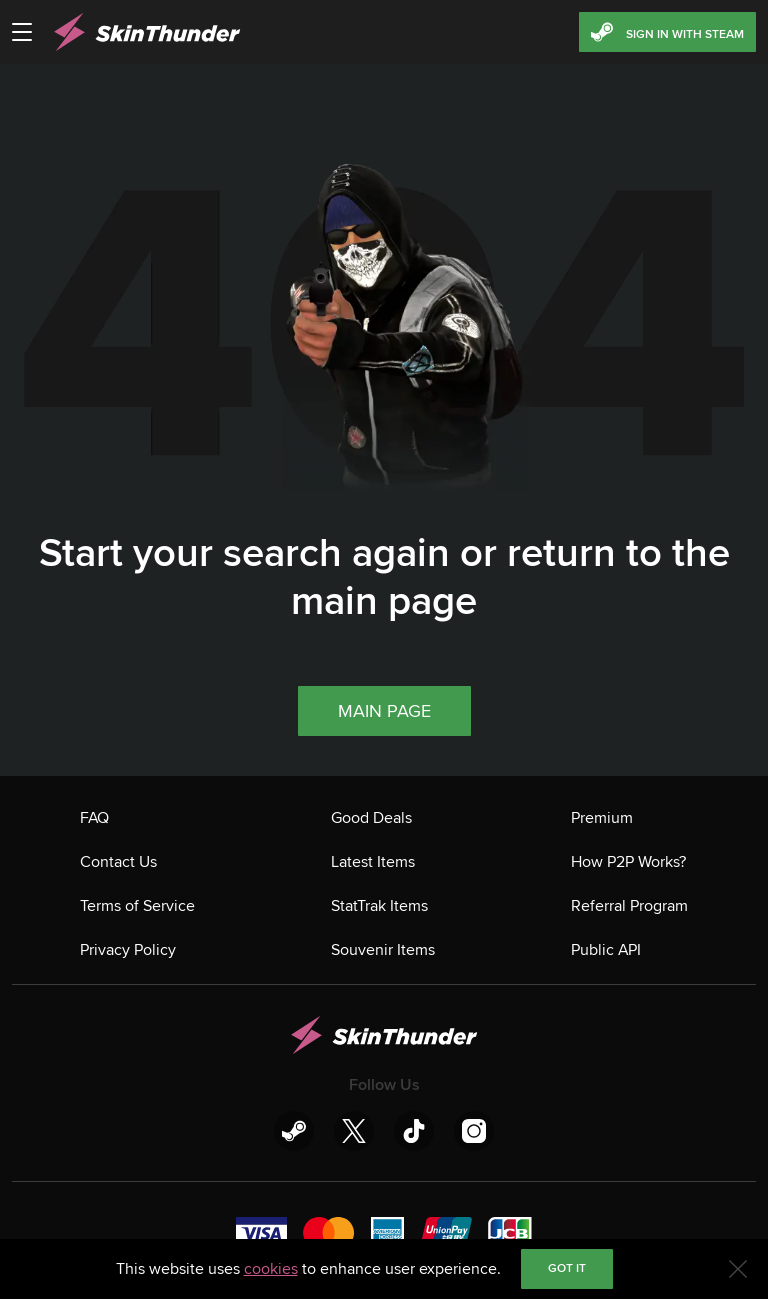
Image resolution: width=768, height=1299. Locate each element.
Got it (567, 1268)
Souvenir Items (383, 950)
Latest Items (373, 862)
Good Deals (371, 818)
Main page (384, 711)
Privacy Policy (128, 950)
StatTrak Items (379, 906)
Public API (606, 950)
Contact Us (118, 862)
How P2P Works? (628, 862)
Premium (602, 818)
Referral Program (629, 906)
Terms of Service (137, 906)
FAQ (94, 818)
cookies (271, 1269)
